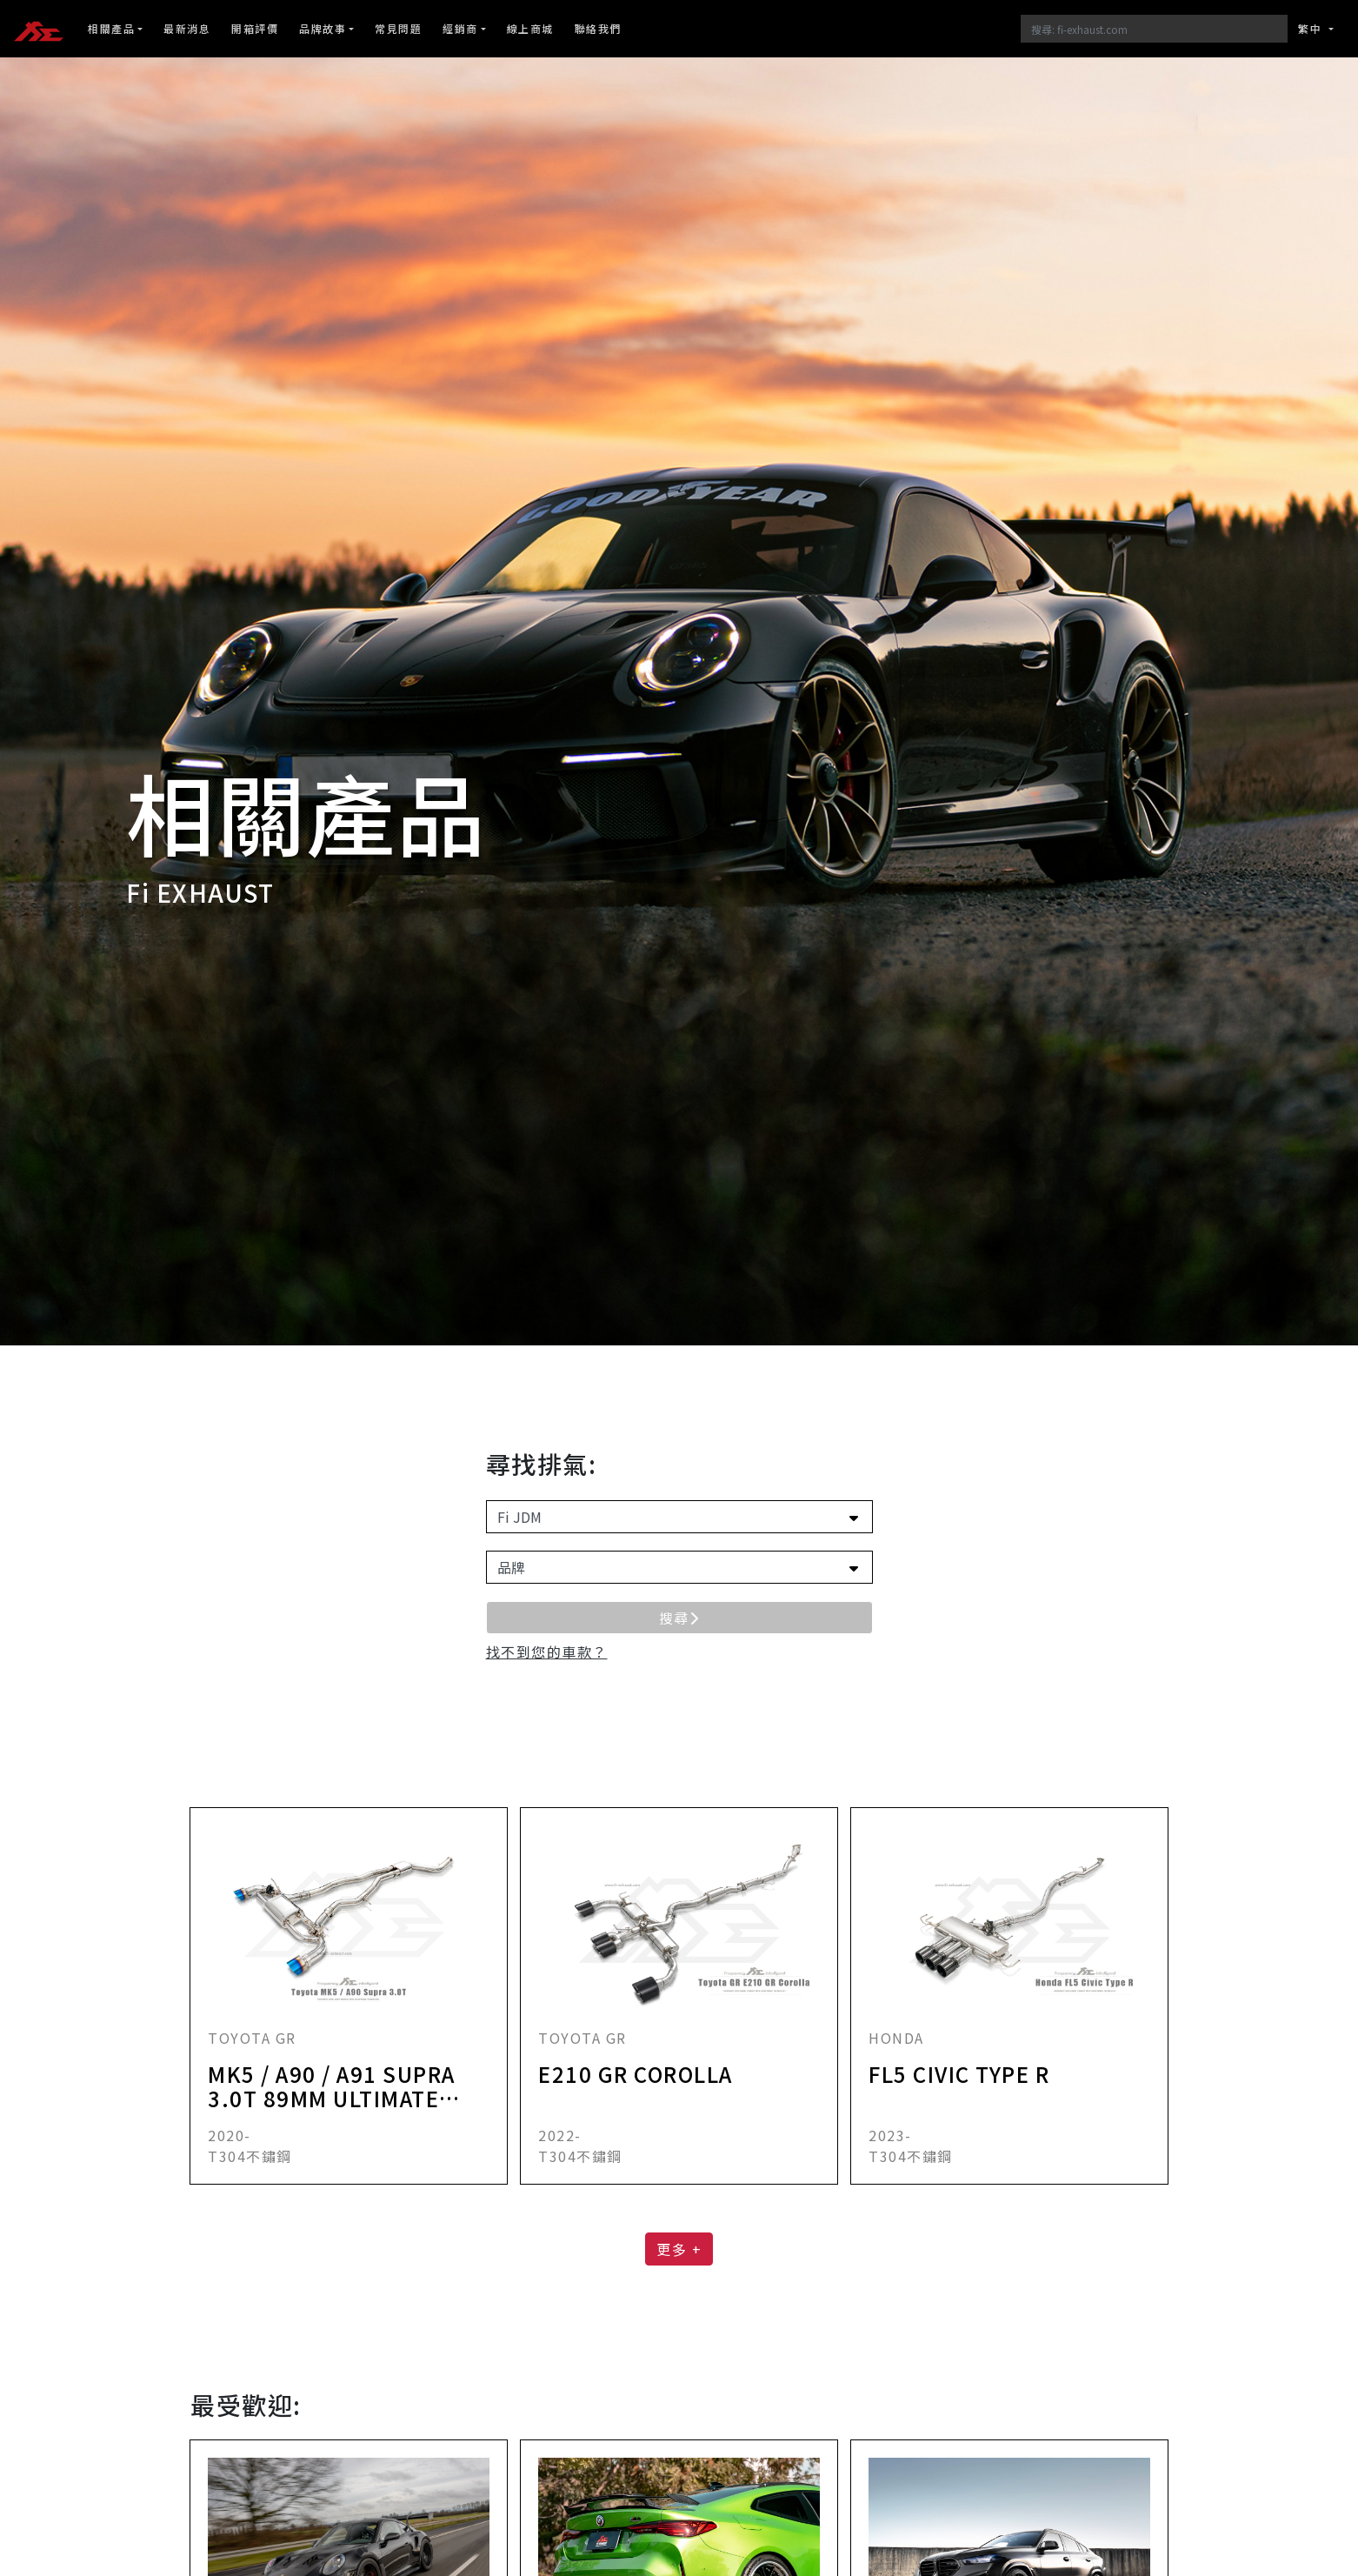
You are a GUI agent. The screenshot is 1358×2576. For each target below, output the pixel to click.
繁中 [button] (1312, 28)
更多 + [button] (679, 2249)
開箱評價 (254, 28)
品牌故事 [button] (322, 28)
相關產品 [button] (111, 28)
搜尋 (679, 1617)
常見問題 (398, 28)
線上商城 (530, 28)
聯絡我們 (598, 28)
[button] (547, 1651)
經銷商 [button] (460, 28)
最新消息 (186, 28)
